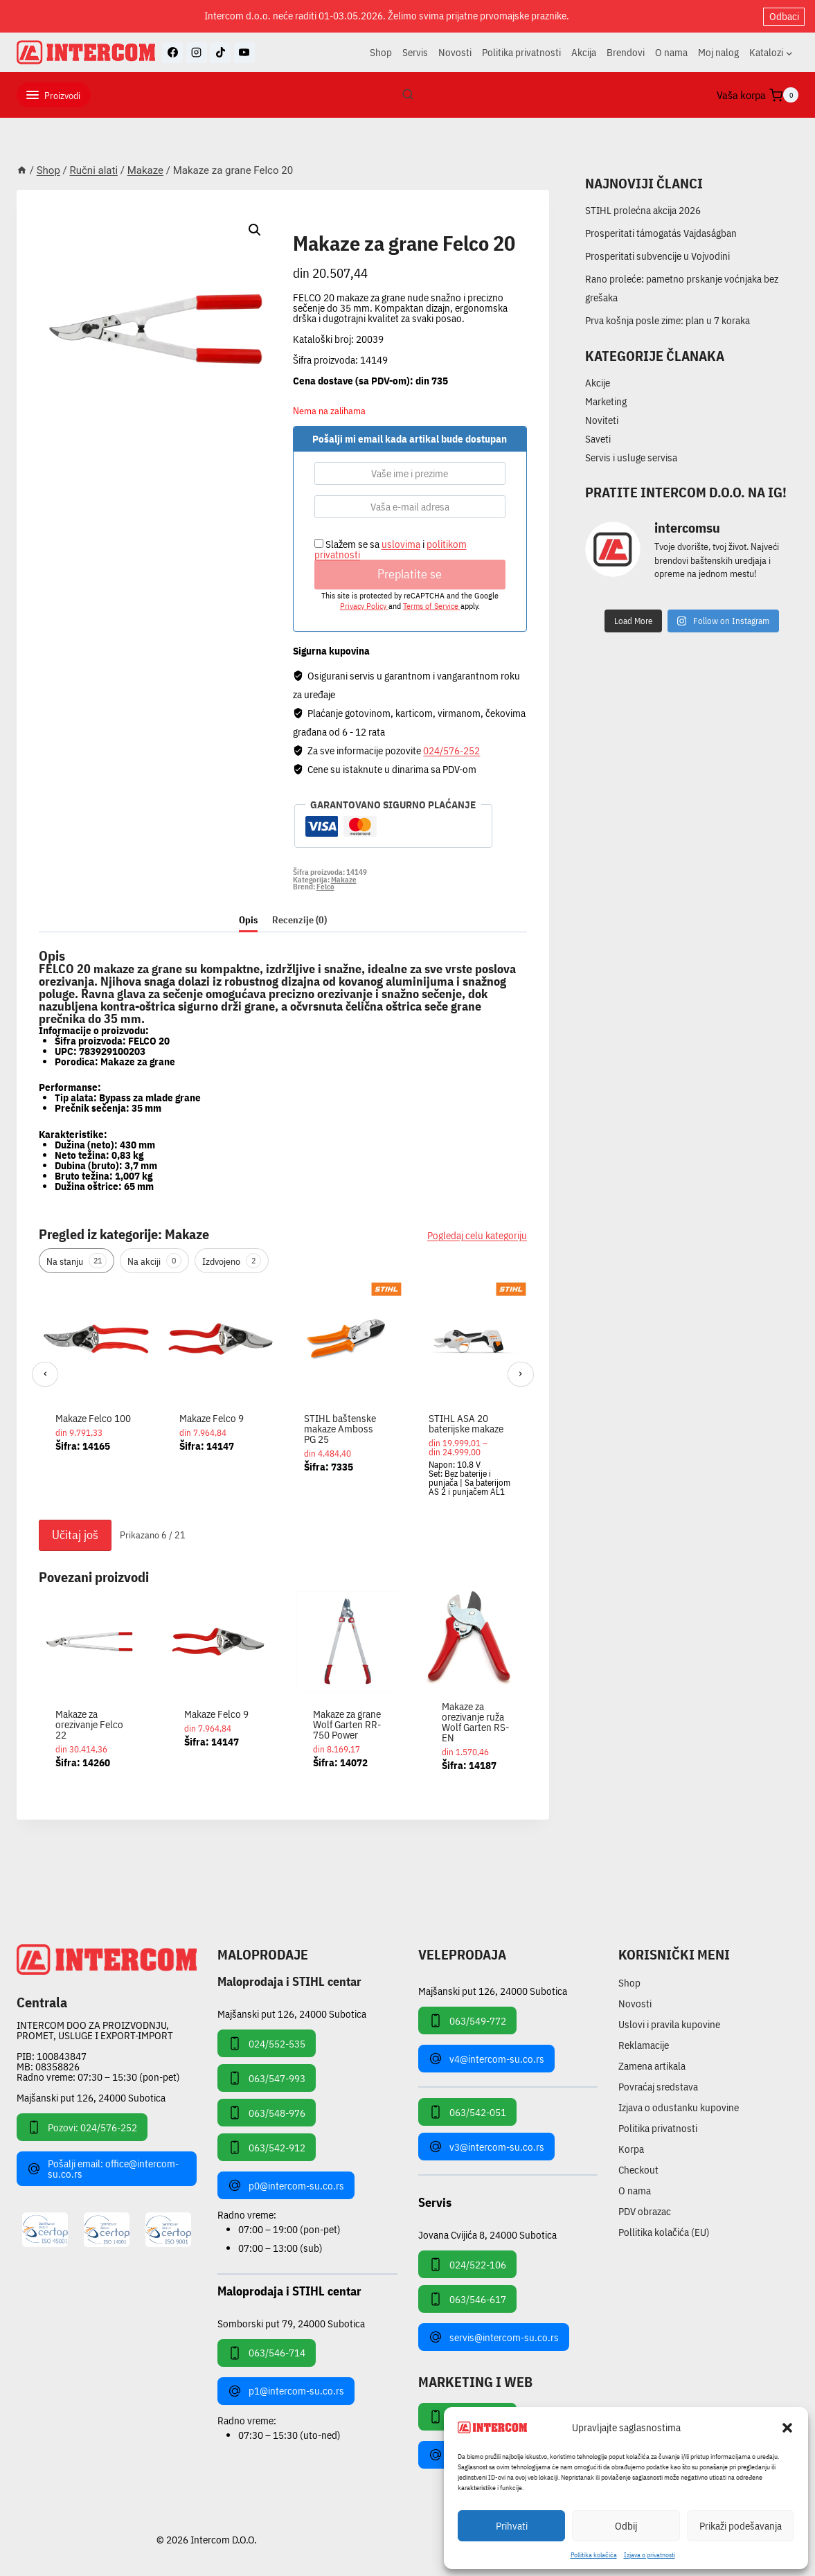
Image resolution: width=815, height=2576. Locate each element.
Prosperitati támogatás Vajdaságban (661, 233)
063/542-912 (266, 2147)
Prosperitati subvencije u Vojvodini (657, 256)
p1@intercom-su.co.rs (286, 2391)
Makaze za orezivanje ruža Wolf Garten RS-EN (475, 1722)
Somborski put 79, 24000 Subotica (291, 2323)
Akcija (583, 52)
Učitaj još (75, 1535)
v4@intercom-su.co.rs (486, 2059)
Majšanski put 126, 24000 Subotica (91, 2098)
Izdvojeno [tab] (231, 1260)
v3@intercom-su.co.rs (486, 2146)
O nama (671, 52)
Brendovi (626, 52)
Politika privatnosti (521, 52)
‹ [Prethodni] (45, 1373)
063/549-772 (467, 2020)
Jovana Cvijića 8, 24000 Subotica (487, 2234)
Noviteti (601, 420)
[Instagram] (196, 52)
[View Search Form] (407, 94)
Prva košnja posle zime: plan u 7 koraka (667, 320)
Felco (325, 886)
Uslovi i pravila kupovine (669, 2024)
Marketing (606, 401)
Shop (381, 52)
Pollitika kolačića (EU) (664, 2232)
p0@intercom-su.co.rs (286, 2185)
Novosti (455, 52)
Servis (415, 52)
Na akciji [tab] (154, 1260)
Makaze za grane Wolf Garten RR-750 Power (347, 1724)
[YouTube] (244, 52)
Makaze (316, 227)
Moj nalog (718, 52)
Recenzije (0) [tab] (299, 920)
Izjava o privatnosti (649, 2554)
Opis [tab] (248, 920)
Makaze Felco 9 (211, 1418)
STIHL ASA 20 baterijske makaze (466, 1423)
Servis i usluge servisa (631, 457)
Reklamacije (643, 2045)
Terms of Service (431, 606)
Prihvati (512, 2525)
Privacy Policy (364, 606)
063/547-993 (266, 2078)
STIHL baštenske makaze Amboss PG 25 (340, 1429)
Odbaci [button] (784, 16)
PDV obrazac (644, 2211)
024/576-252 (451, 750)
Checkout (638, 2169)
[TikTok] (220, 52)
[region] (283, 1396)
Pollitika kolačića (594, 2554)
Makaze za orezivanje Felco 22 (89, 1724)
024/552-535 (266, 2043)
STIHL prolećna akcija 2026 (643, 210)
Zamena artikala (652, 2065)
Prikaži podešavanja (740, 2525)
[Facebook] (172, 52)
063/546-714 (266, 2353)
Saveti (598, 438)
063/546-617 (467, 2299)
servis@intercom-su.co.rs (494, 2337)
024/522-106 (467, 2264)
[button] (787, 2428)
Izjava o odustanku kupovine (678, 2107)
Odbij (626, 2525)
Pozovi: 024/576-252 (82, 2127)
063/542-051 (467, 2112)
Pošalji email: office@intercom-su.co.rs (103, 2168)
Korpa (631, 2149)
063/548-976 (266, 2113)
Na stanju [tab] (76, 1260)
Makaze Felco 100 (93, 1418)
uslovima (401, 544)
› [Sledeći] (520, 1373)
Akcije (597, 382)
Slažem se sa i (390, 549)
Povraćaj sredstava (658, 2086)
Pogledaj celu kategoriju (477, 1235)
